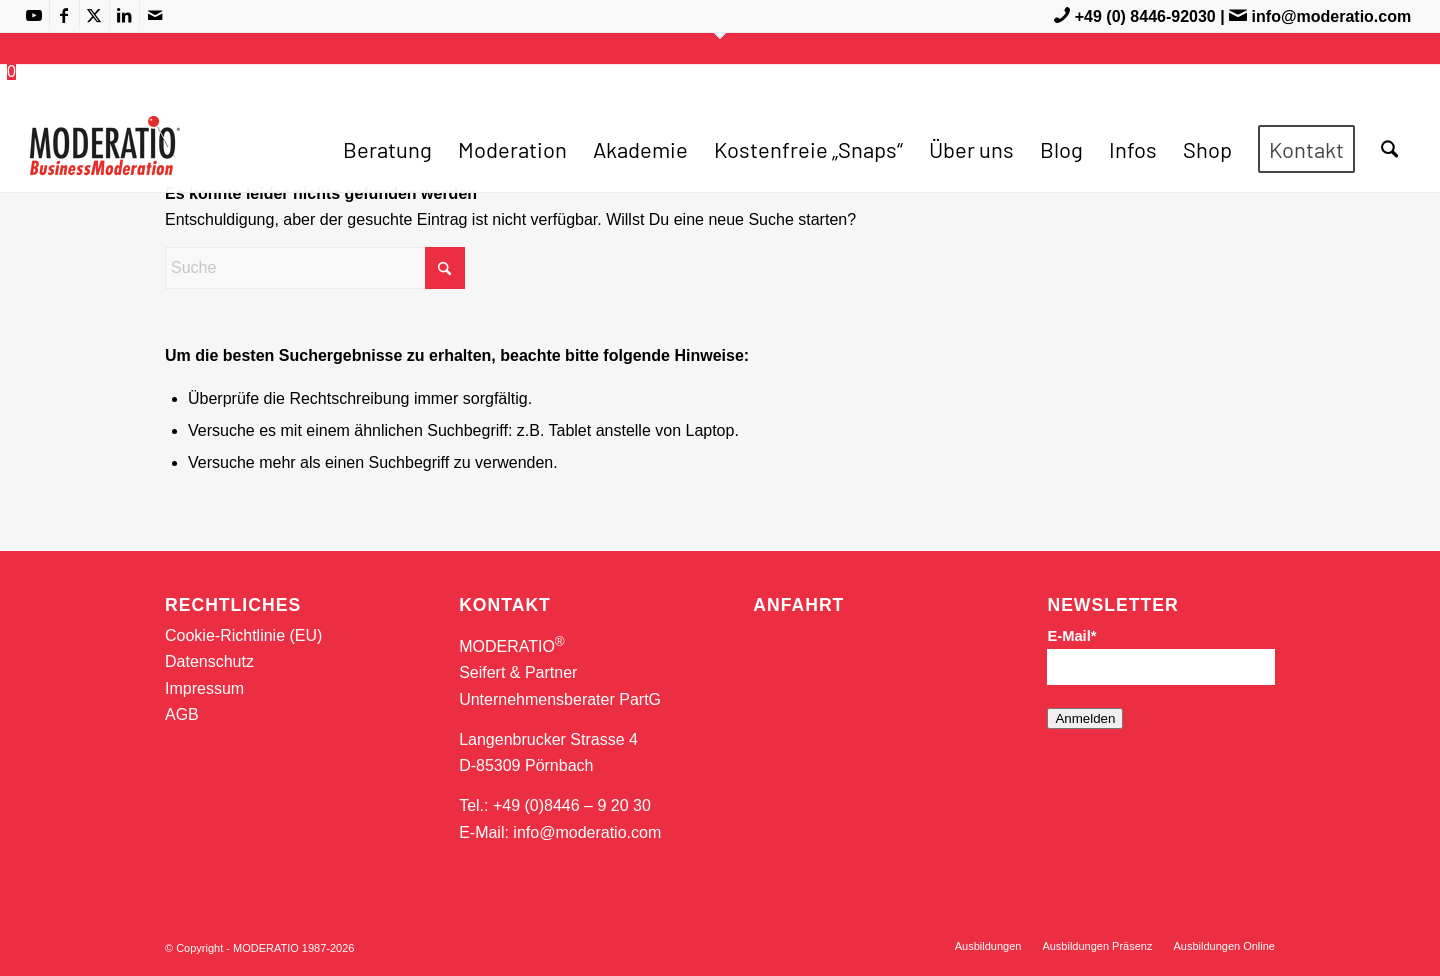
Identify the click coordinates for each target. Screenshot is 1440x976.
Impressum (204, 688)
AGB (182, 714)
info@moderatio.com (1332, 16)
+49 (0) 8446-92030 (1145, 16)
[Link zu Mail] (155, 15)
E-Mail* (1071, 636)
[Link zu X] (94, 15)
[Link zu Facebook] (64, 15)
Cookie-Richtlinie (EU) (243, 635)
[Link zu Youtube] (34, 15)
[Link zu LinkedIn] (124, 15)
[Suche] (1389, 149)
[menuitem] (387, 149)
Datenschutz (209, 661)
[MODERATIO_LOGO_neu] (104, 159)
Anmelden (1085, 718)
